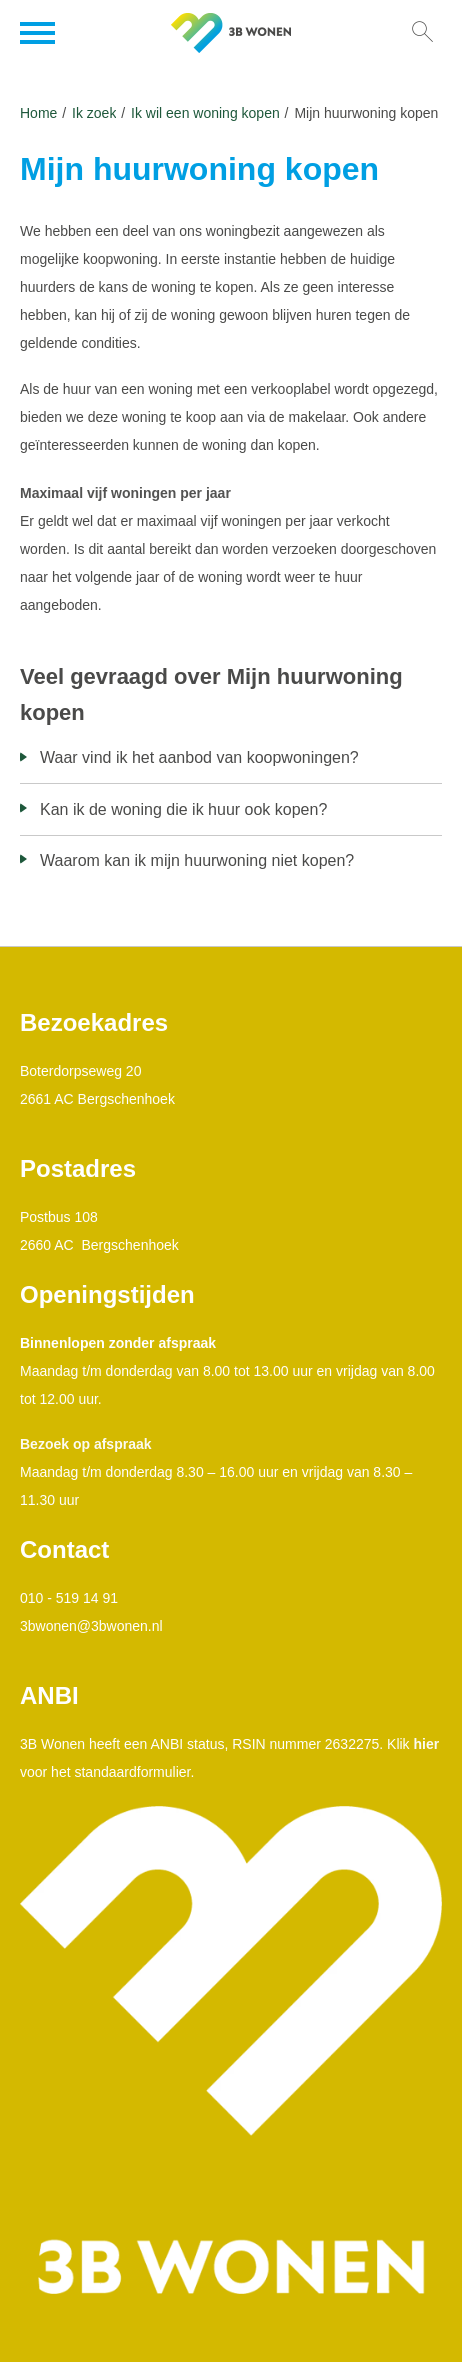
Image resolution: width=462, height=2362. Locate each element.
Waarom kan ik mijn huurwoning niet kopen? (197, 860)
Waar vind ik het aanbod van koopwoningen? (199, 757)
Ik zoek (94, 113)
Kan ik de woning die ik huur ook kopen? (183, 809)
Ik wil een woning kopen (205, 113)
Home (38, 113)
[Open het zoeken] (422, 33)
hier (427, 1744)
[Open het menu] (40, 33)
